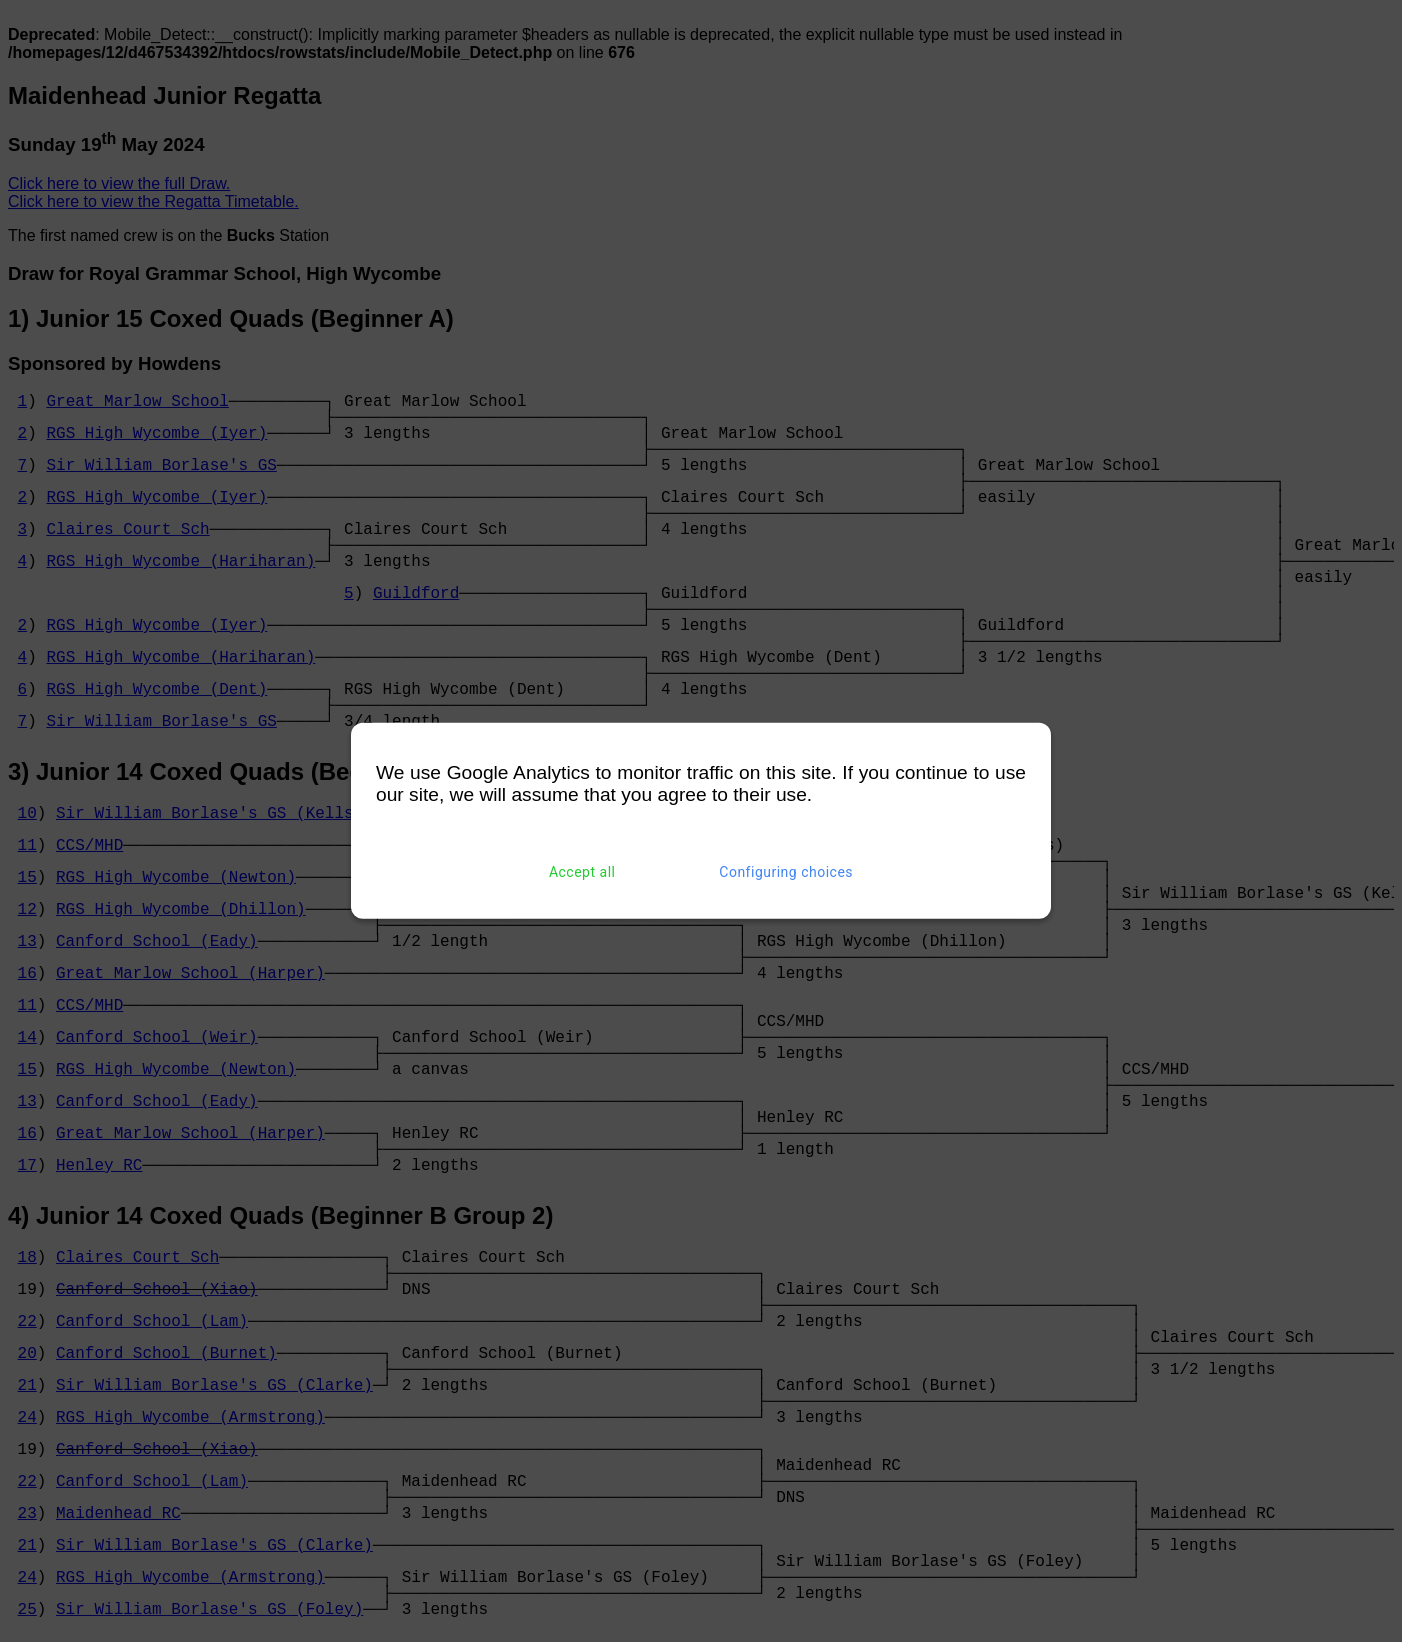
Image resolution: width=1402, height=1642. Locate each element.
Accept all (582, 872)
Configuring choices (786, 872)
